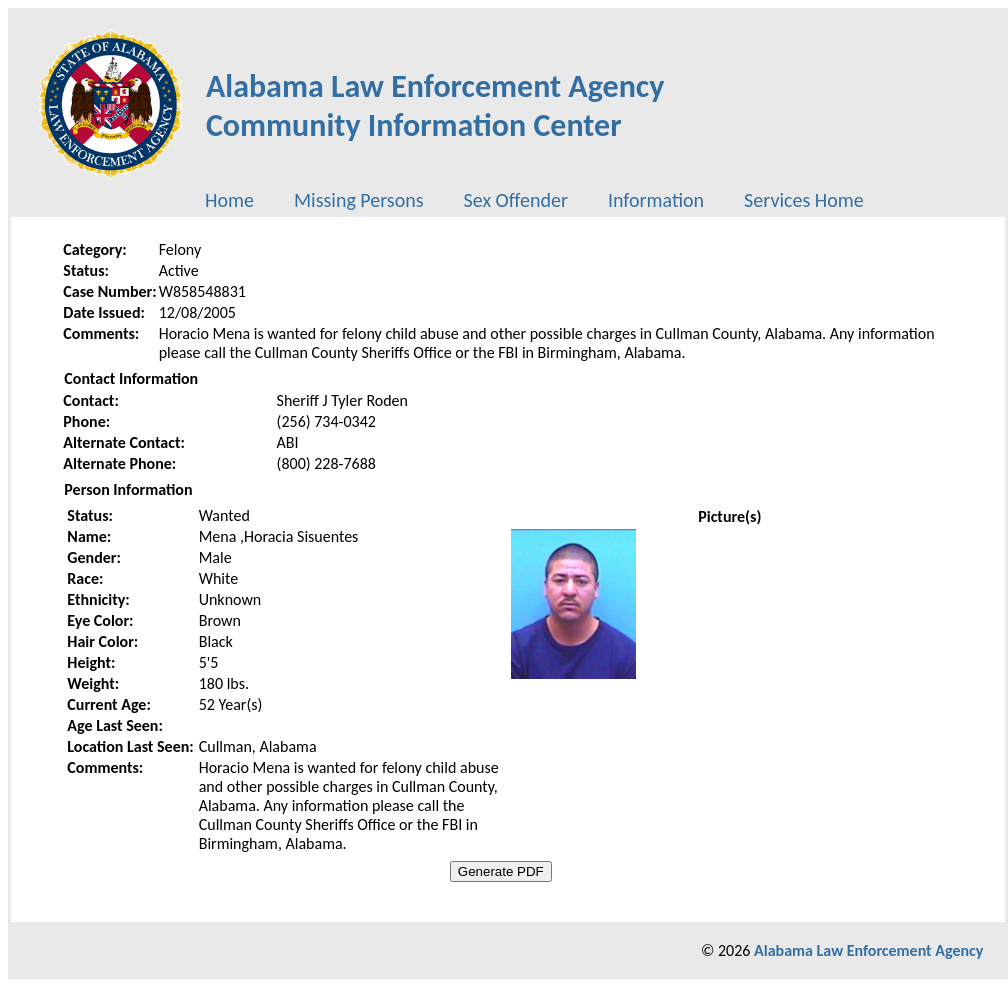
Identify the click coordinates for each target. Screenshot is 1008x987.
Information (656, 200)
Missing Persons (359, 200)
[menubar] (534, 200)
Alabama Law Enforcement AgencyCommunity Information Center (435, 106)
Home (229, 200)
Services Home (804, 200)
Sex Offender (516, 200)
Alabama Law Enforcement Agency (868, 950)
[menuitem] (229, 200)
